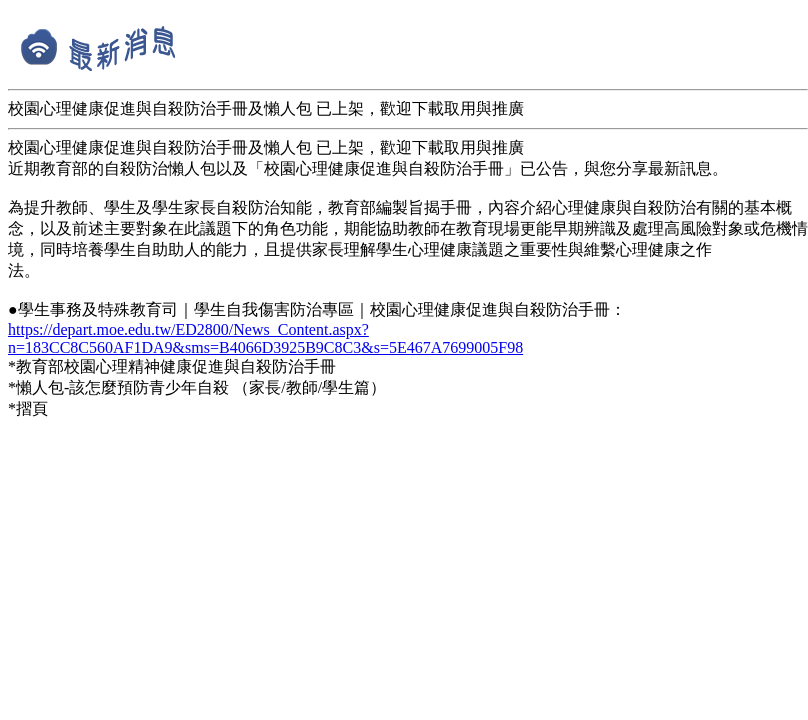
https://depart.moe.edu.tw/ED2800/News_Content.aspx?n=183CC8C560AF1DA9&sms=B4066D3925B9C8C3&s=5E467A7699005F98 (265, 338)
